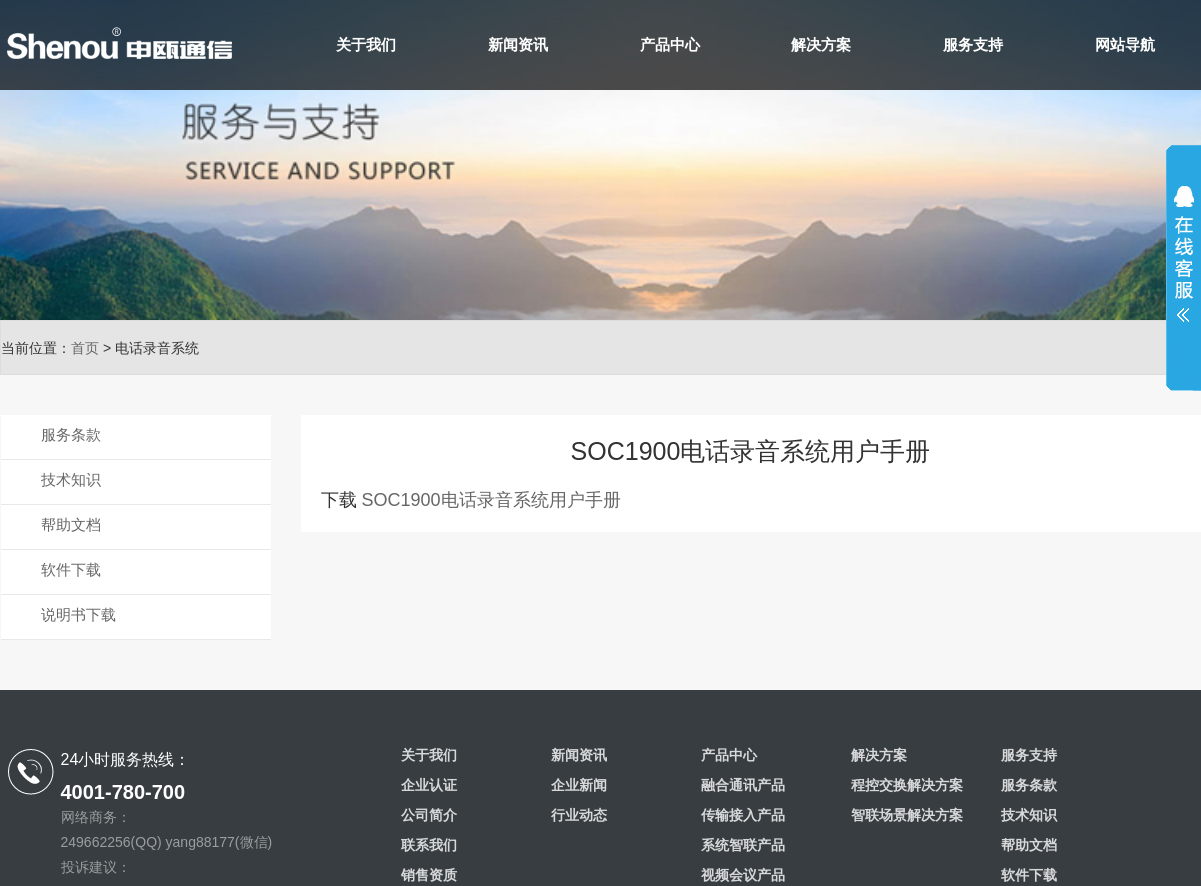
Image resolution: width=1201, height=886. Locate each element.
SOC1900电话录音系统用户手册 (491, 500)
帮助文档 (71, 524)
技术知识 (71, 479)
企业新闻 (579, 785)
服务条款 (71, 434)
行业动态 (579, 815)
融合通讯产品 (743, 785)
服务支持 (973, 44)
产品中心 (670, 44)
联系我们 (429, 845)
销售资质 (429, 875)
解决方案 (821, 44)
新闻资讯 (518, 44)
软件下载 (71, 569)
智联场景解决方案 (907, 815)
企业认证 (429, 785)
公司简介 (429, 815)
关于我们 (366, 44)
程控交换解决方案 (907, 785)
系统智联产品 (743, 845)
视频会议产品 (743, 875)
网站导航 (1125, 44)
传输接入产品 (743, 815)
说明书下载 (78, 614)
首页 (85, 348)
